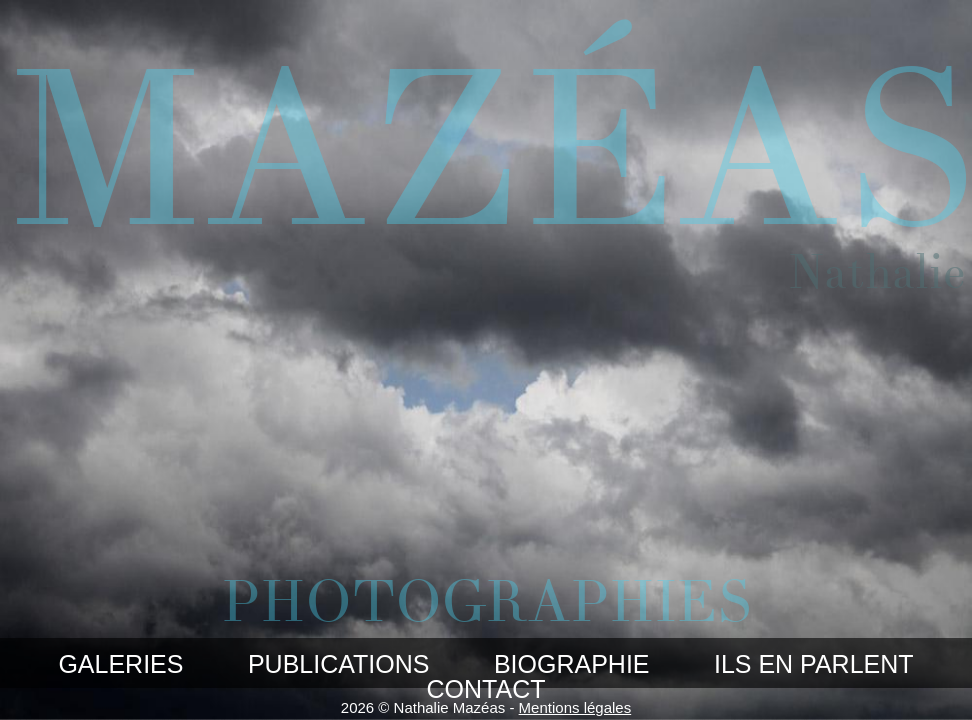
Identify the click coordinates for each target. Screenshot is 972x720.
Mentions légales (575, 707)
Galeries (120, 664)
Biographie (572, 664)
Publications (339, 664)
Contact (486, 689)
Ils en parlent (814, 664)
